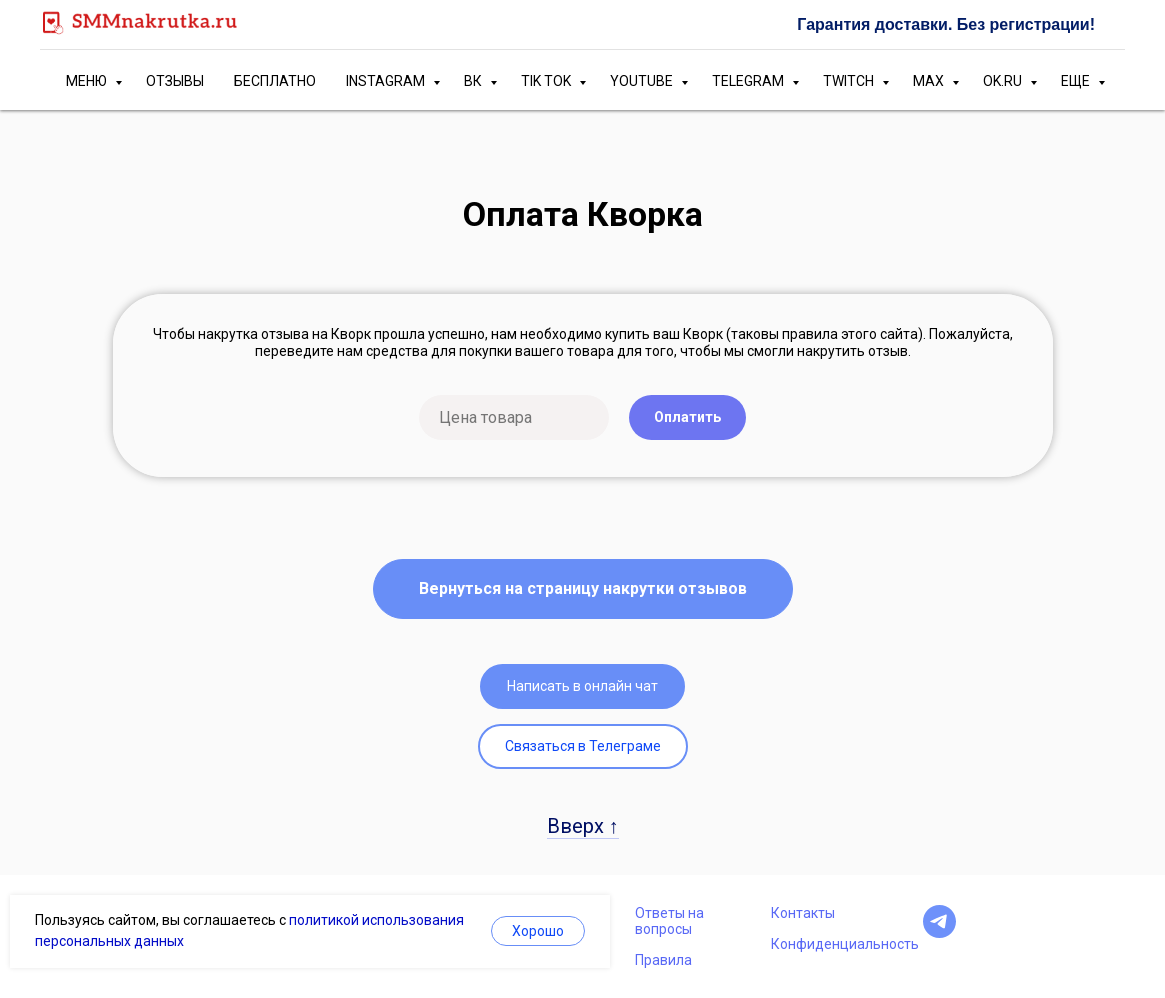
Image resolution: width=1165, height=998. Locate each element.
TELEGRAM (749, 81)
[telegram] (939, 932)
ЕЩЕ (1077, 81)
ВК (474, 81)
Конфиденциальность (845, 944)
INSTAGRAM (387, 81)
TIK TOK (547, 81)
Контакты (803, 913)
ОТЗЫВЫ (175, 81)
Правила (663, 960)
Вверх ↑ (583, 826)
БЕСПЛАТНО (275, 81)
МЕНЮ (88, 81)
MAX (930, 81)
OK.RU (1004, 81)
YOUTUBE (643, 81)
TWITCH (850, 81)
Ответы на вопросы (669, 921)
